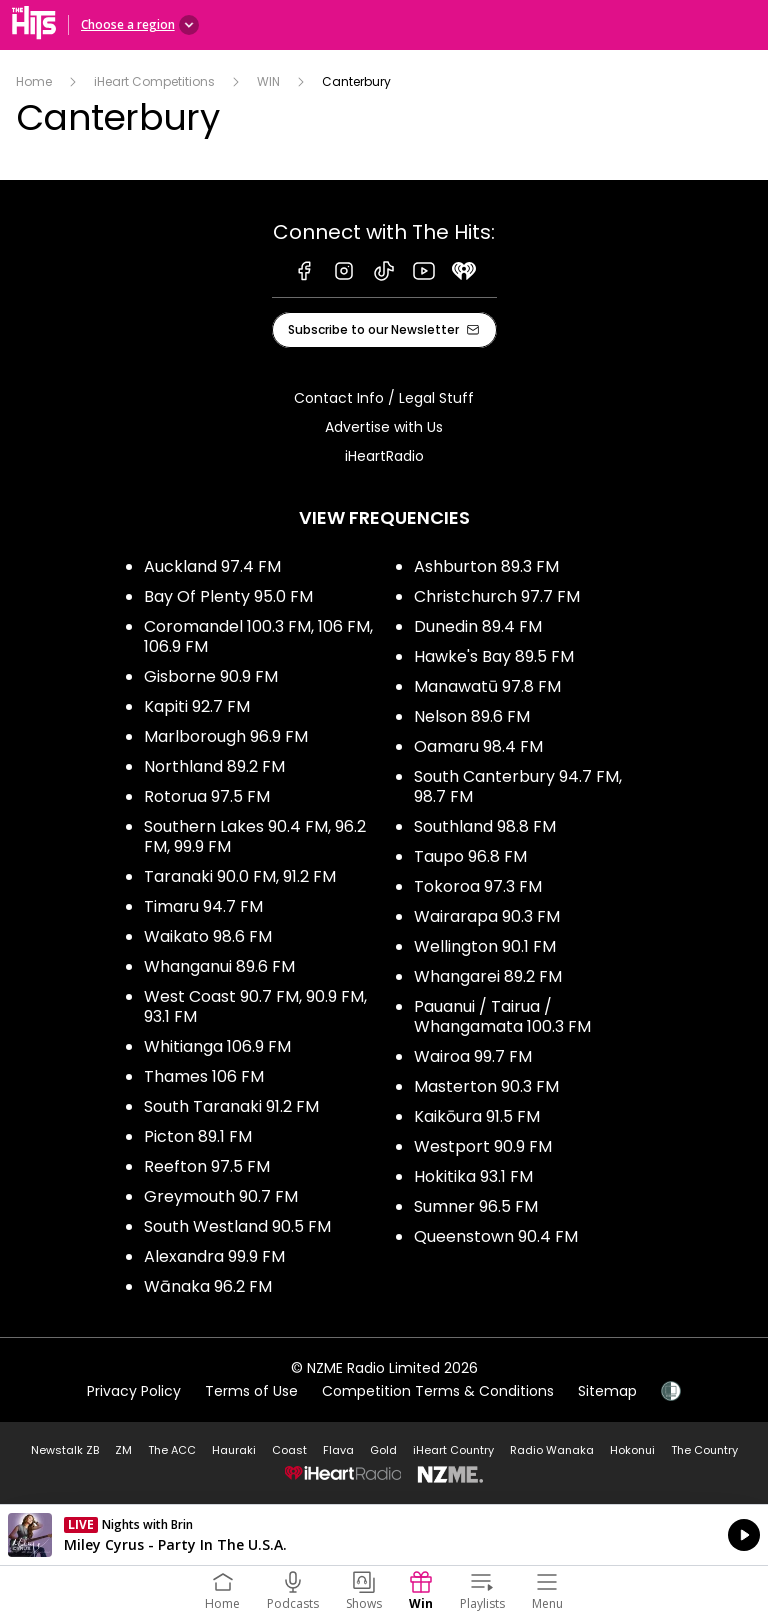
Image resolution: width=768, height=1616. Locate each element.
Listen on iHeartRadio (384, 1535)
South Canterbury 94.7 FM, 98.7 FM (518, 786)
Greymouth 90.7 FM (221, 1196)
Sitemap (607, 1391)
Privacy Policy (134, 1391)
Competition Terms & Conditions (438, 1391)
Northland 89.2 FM (214, 766)
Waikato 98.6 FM (208, 936)
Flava (338, 1450)
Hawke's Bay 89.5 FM (494, 656)
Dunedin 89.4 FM (478, 626)
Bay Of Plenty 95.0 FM (228, 596)
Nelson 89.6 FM (472, 716)
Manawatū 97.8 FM (487, 686)
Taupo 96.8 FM (470, 856)
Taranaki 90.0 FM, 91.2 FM (240, 876)
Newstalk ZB (65, 1450)
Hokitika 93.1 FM (473, 1176)
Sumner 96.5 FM (476, 1206)
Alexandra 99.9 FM (214, 1256)
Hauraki (234, 1450)
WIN (268, 81)
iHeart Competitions (154, 81)
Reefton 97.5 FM (207, 1166)
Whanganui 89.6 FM (219, 966)
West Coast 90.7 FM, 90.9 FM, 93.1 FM (255, 1006)
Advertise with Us (384, 427)
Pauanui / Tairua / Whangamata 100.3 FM (502, 1016)
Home (34, 81)
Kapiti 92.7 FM (197, 706)
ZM (123, 1450)
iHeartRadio (384, 456)
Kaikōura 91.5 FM (477, 1116)
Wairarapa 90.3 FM (487, 916)
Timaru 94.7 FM (203, 906)
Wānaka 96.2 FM (208, 1286)
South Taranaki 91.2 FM (231, 1106)
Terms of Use (251, 1391)
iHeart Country (453, 1450)
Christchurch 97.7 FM (497, 596)
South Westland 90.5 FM (237, 1226)
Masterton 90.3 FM (486, 1086)
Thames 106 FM (204, 1076)
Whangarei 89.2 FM (488, 976)
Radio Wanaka (552, 1450)
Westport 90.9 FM (483, 1146)
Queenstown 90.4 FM (496, 1236)
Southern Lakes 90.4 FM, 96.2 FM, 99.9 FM (255, 836)
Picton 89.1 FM (198, 1136)
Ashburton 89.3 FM (486, 566)
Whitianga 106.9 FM (217, 1046)
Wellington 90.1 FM (485, 946)
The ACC (172, 1450)
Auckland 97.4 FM (212, 566)
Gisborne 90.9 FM (211, 676)
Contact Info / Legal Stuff (384, 398)
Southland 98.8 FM (485, 826)
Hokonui (632, 1450)
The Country (704, 1450)
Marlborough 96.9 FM (226, 736)
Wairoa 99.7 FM (473, 1056)
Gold (383, 1450)
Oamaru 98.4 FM (478, 746)
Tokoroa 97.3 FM (478, 886)
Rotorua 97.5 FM (207, 796)
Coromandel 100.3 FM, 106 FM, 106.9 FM (258, 636)
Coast (289, 1450)
